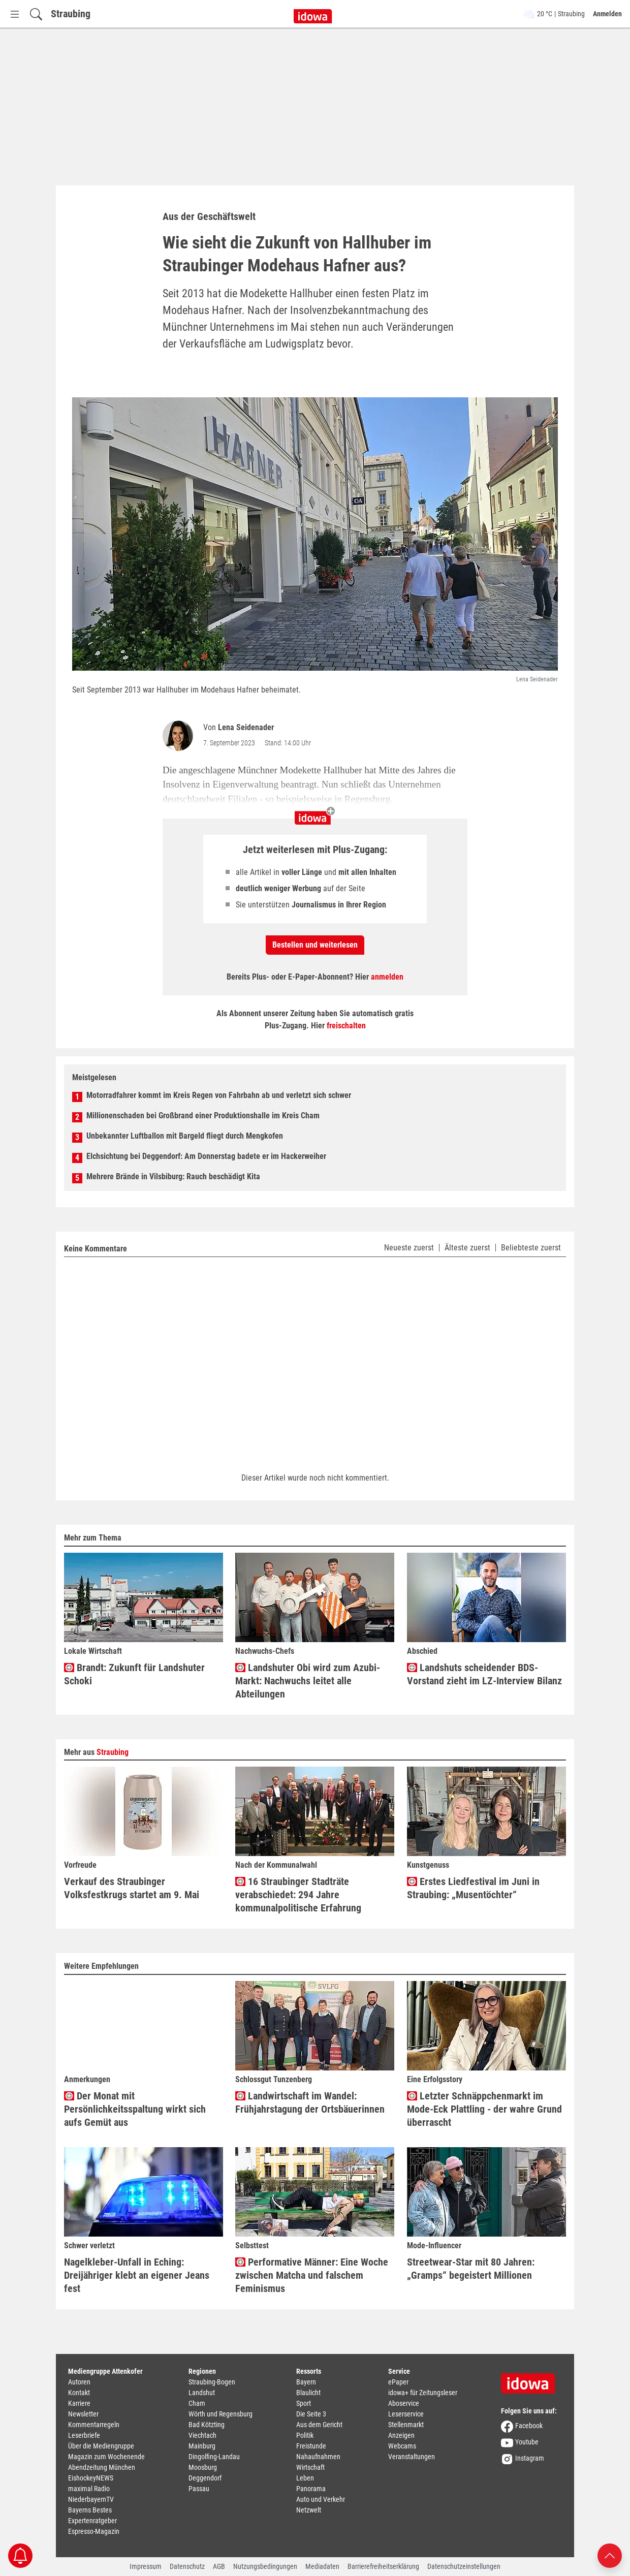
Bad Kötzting (206, 2425)
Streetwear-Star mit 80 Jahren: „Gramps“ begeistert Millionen (470, 2268)
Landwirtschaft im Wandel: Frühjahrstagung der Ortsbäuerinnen (310, 2102)
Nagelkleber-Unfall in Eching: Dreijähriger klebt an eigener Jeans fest (136, 2275)
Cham (196, 2403)
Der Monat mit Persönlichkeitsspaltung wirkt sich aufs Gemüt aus (135, 2109)
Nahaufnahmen (318, 2457)
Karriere (79, 2403)
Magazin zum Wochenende (106, 2457)
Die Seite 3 (311, 2414)
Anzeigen (401, 2435)
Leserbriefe (84, 2435)
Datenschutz (187, 2566)
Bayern (306, 2382)
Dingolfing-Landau (214, 2457)
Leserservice (406, 2414)
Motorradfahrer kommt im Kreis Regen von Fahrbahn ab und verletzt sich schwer (218, 1095)
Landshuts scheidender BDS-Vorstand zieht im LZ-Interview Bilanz (484, 1674)
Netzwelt (308, 2510)
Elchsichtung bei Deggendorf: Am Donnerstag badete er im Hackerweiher (206, 1156)
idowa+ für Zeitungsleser (422, 2393)
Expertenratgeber (92, 2521)
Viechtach (202, 2435)
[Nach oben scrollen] (609, 2555)
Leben (305, 2478)
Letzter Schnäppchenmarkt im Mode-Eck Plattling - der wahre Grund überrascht (484, 2109)
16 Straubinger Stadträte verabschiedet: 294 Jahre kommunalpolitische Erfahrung (298, 1894)
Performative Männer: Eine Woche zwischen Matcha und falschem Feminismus (311, 2275)
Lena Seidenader (246, 727)
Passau (198, 2489)
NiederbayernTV (91, 2499)
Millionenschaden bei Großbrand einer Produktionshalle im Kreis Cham (203, 1115)
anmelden (387, 977)
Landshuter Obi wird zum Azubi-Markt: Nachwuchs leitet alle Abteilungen (307, 1680)
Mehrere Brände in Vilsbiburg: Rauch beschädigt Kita (173, 1176)
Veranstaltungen (411, 2457)
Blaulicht (308, 2393)
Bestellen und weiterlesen (315, 945)
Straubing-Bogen (211, 2382)
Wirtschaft (310, 2467)
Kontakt (79, 2393)
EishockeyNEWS (90, 2478)
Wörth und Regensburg (220, 2414)
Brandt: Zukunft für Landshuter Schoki (134, 1674)
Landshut (201, 2393)
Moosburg (202, 2467)
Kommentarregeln (93, 2425)
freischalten (346, 1025)
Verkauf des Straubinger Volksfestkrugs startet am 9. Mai (131, 1888)
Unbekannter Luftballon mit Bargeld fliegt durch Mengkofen (184, 1136)
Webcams (402, 2446)
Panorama (311, 2489)
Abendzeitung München (101, 2467)
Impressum (146, 2566)
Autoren (79, 2382)
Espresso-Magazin (93, 2531)
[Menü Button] (14, 14)
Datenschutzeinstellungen (463, 2566)
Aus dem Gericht (319, 2425)
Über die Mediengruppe (101, 2446)
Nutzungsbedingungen (265, 2566)
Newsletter (83, 2414)
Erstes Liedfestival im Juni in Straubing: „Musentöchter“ (473, 1888)
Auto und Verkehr (320, 2499)
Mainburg (201, 2446)
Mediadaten (322, 2566)
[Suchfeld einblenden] (36, 14)
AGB (219, 2566)
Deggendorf (205, 2478)
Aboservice (403, 2403)
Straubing (70, 14)
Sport (303, 2403)
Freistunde (311, 2446)
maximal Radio (89, 2489)
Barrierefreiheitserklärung (383, 2566)
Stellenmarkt (406, 2425)
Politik (304, 2435)
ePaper (398, 2382)
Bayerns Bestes (90, 2510)
